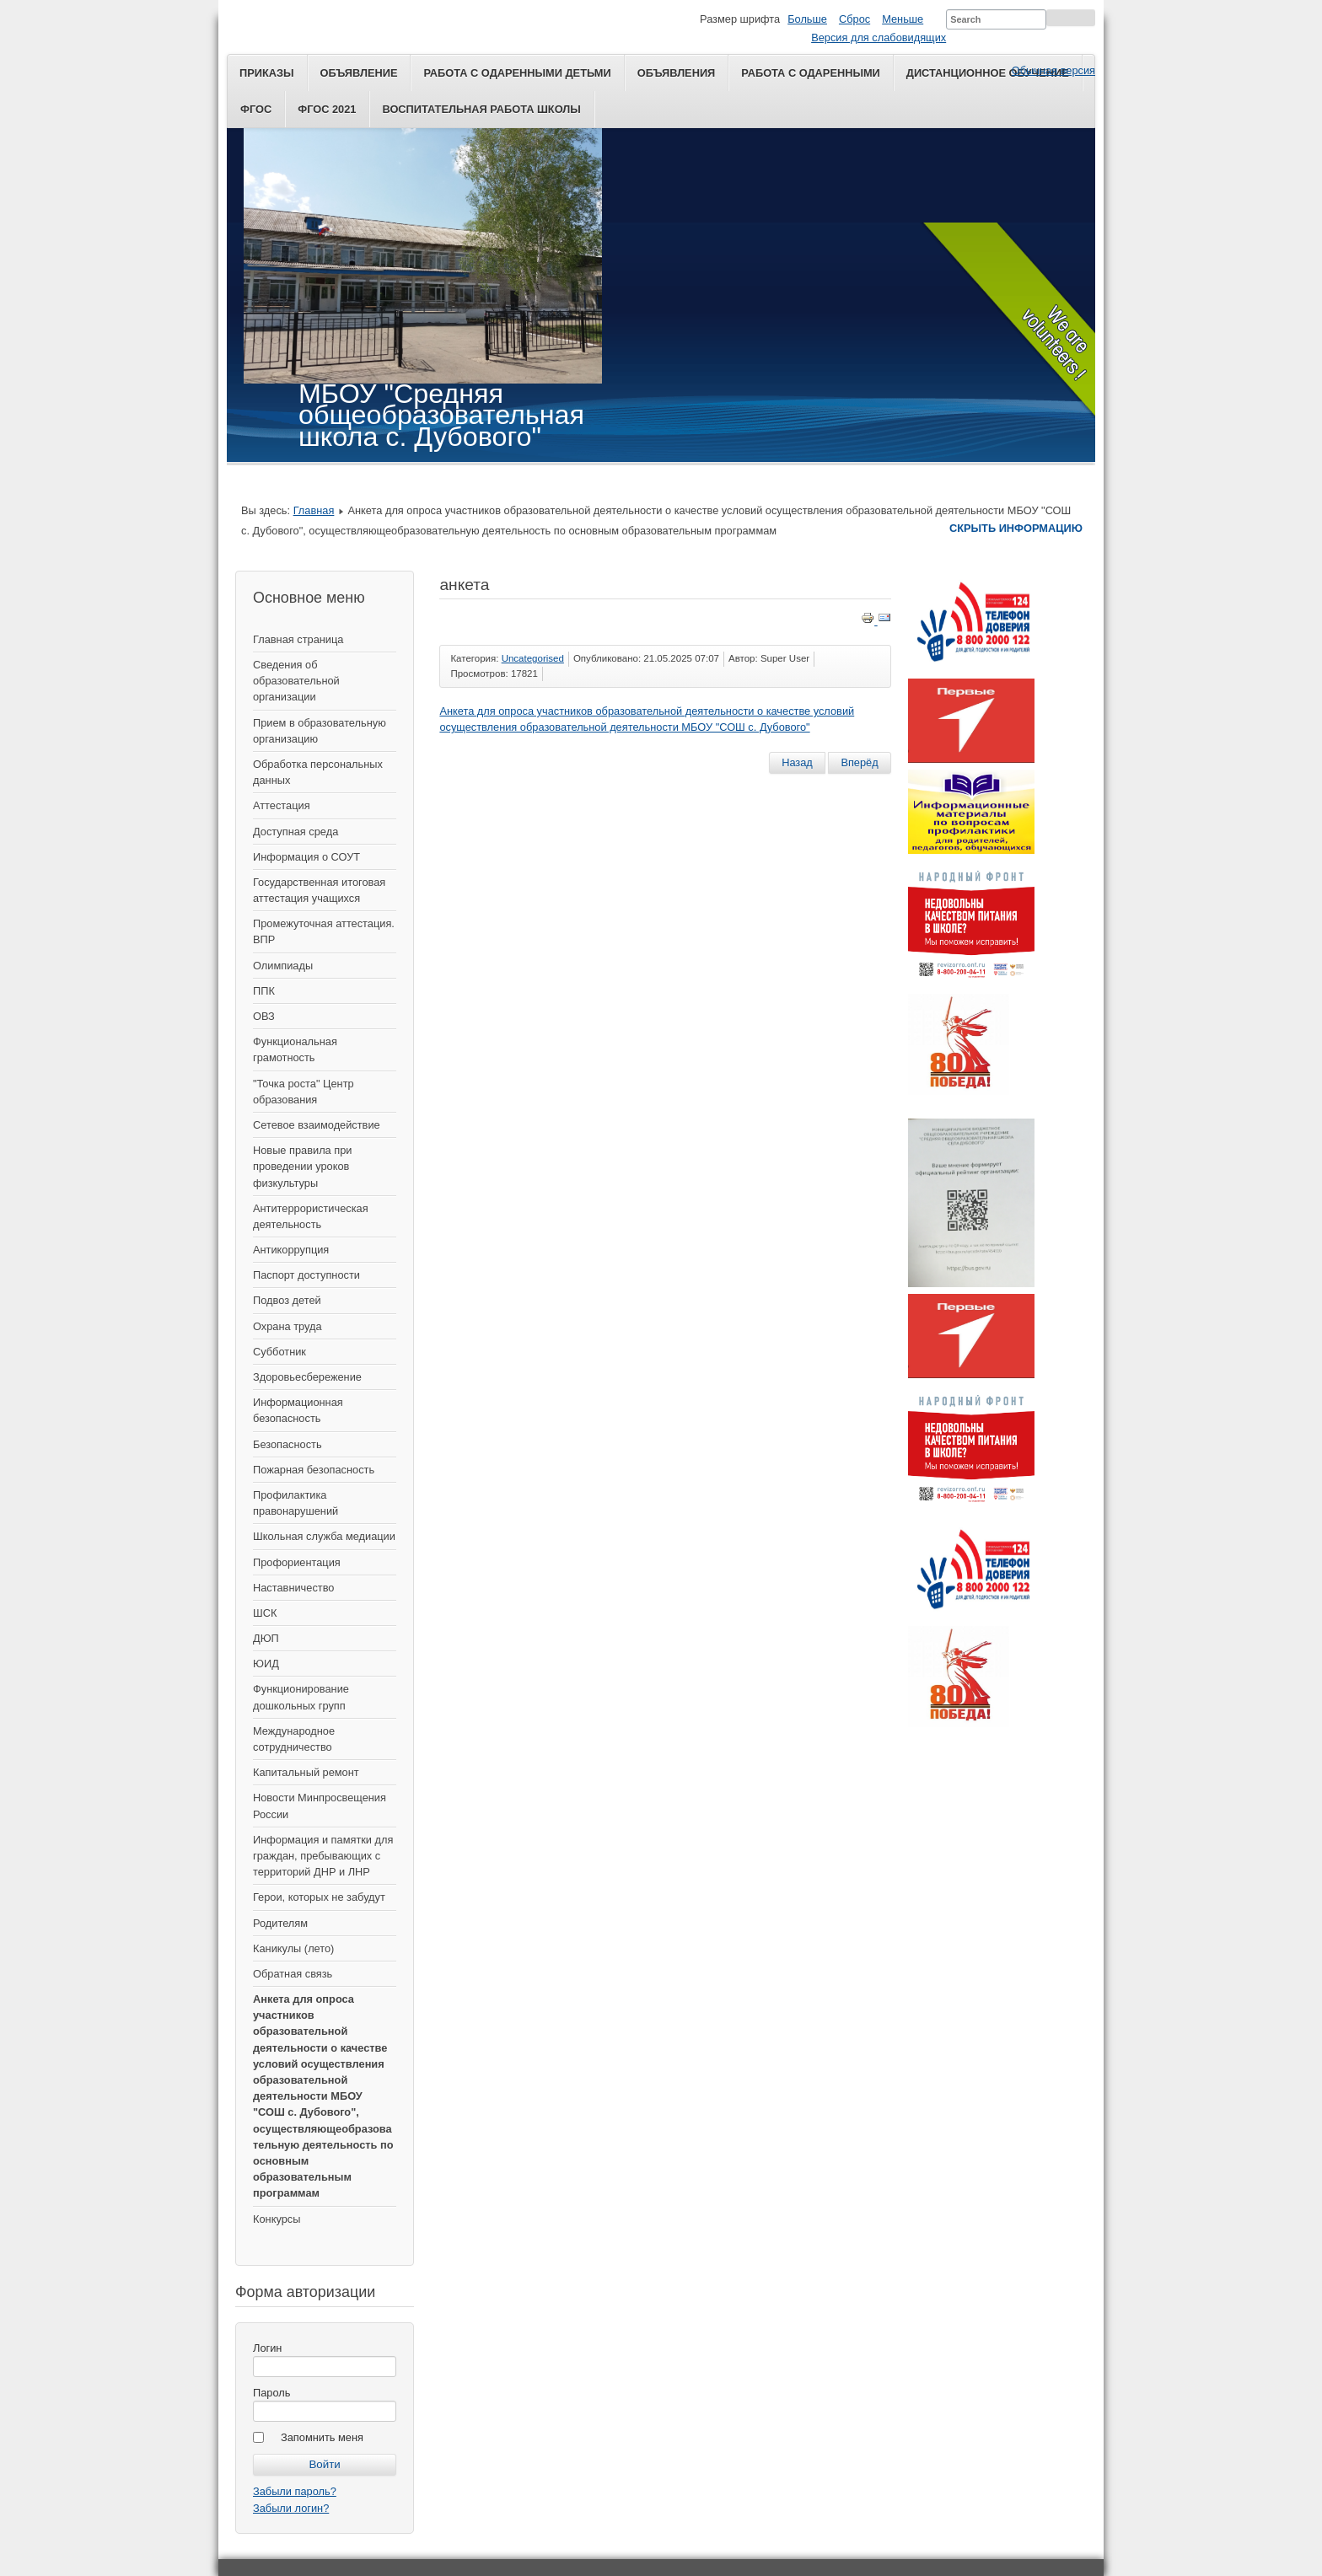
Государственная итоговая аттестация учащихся (319, 890)
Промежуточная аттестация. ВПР (324, 931)
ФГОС (255, 109)
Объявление (359, 73)
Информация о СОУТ (306, 857)
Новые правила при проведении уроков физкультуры (302, 1166)
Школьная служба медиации (324, 1536)
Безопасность (287, 1444)
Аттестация (281, 805)
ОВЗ (264, 1016)
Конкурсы (276, 2219)
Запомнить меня (322, 2437)
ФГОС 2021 (327, 109)
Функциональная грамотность (295, 1049)
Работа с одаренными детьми (516, 73)
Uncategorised (533, 658)
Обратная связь (292, 1973)
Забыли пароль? (294, 2491)
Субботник (279, 1351)
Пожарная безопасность (313, 1469)
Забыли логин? (291, 2508)
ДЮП (266, 1638)
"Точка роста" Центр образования (303, 1091)
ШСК (265, 1613)
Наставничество (293, 1587)
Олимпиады (283, 965)
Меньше (902, 19)
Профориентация (297, 1562)
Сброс (854, 19)
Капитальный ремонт (306, 1772)
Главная (314, 510)
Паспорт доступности (306, 1275)
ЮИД (266, 1663)
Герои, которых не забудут (319, 1897)
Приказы (266, 73)
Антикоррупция (291, 1249)
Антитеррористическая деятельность (310, 1216)
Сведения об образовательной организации (296, 680)
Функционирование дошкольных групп (301, 1696)
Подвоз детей (287, 1300)
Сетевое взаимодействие (316, 1125)
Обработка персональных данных (318, 772)
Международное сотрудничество (294, 1739)
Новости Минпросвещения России (319, 1805)
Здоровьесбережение (307, 1377)
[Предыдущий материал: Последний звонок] (797, 763)
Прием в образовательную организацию (319, 730)
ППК (264, 991)
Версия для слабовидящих (878, 37)
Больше (807, 19)
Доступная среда (295, 831)
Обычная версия (1053, 70)
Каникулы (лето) (293, 1948)
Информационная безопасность (298, 1410)
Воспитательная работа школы (481, 109)
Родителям (280, 1923)
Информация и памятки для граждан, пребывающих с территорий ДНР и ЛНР (323, 1855)
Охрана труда (287, 1326)
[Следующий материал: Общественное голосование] (859, 763)
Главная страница (298, 639)
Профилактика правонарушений (295, 1503)
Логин (267, 2348)
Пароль (271, 2392)
